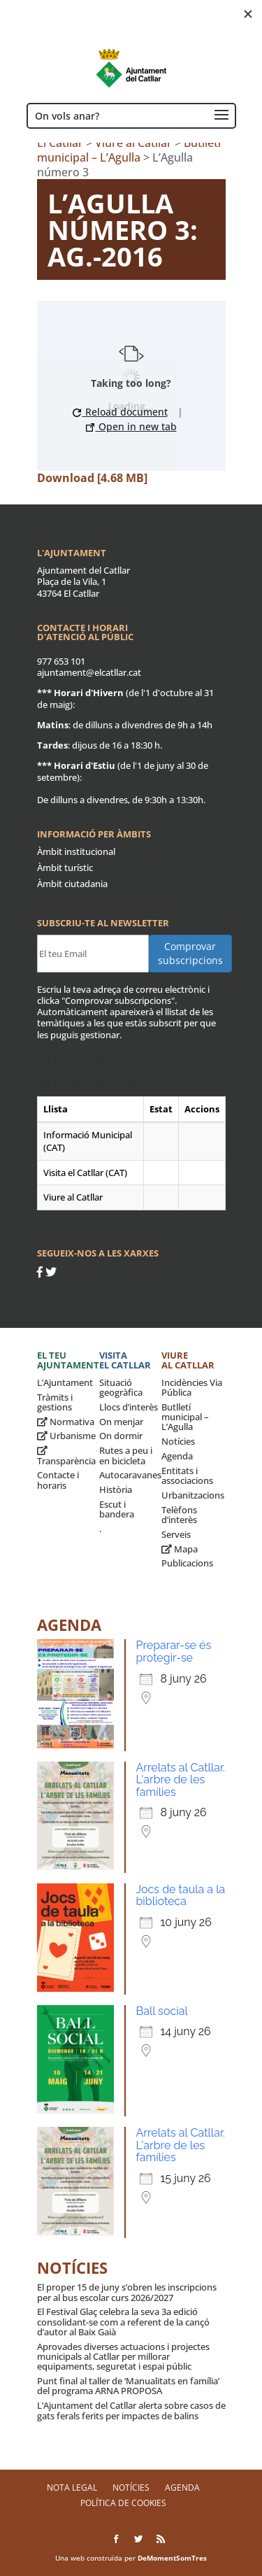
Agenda (177, 1456)
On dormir (121, 1435)
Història (115, 1489)
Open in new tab (131, 426)
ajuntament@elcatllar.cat (89, 672)
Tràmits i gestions (55, 1402)
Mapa (179, 1549)
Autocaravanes (130, 1475)
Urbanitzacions (192, 1495)
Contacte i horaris (58, 1480)
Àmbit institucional (76, 851)
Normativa (65, 1421)
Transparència (66, 1456)
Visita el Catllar (125, 1360)
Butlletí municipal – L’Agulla (185, 1417)
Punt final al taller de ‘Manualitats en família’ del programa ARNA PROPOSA (128, 2386)
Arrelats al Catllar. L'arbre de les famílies (181, 1780)
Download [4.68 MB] (92, 478)
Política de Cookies (123, 2503)
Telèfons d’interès (179, 1514)
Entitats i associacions (187, 1475)
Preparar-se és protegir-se (174, 1651)
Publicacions (187, 1563)
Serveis (176, 1534)
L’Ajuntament (65, 1382)
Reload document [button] (120, 411)
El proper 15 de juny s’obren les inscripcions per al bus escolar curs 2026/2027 (127, 2292)
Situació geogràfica (121, 1387)
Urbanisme (66, 1435)
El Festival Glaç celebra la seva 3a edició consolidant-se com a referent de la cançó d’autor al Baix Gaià (123, 2321)
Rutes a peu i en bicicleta (125, 1455)
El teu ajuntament (68, 1360)
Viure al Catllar (187, 1360)
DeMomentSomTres (172, 2558)
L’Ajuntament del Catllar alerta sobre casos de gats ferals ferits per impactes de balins (131, 2410)
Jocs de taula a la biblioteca (181, 1896)
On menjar (121, 1421)
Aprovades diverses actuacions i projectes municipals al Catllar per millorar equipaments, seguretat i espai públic (123, 2356)
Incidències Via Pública (191, 1387)
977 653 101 (61, 661)
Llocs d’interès (128, 1407)
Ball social (162, 2011)
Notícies (178, 1441)
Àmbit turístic (65, 867)
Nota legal (72, 2487)
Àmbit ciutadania (72, 883)
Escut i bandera (116, 1509)
